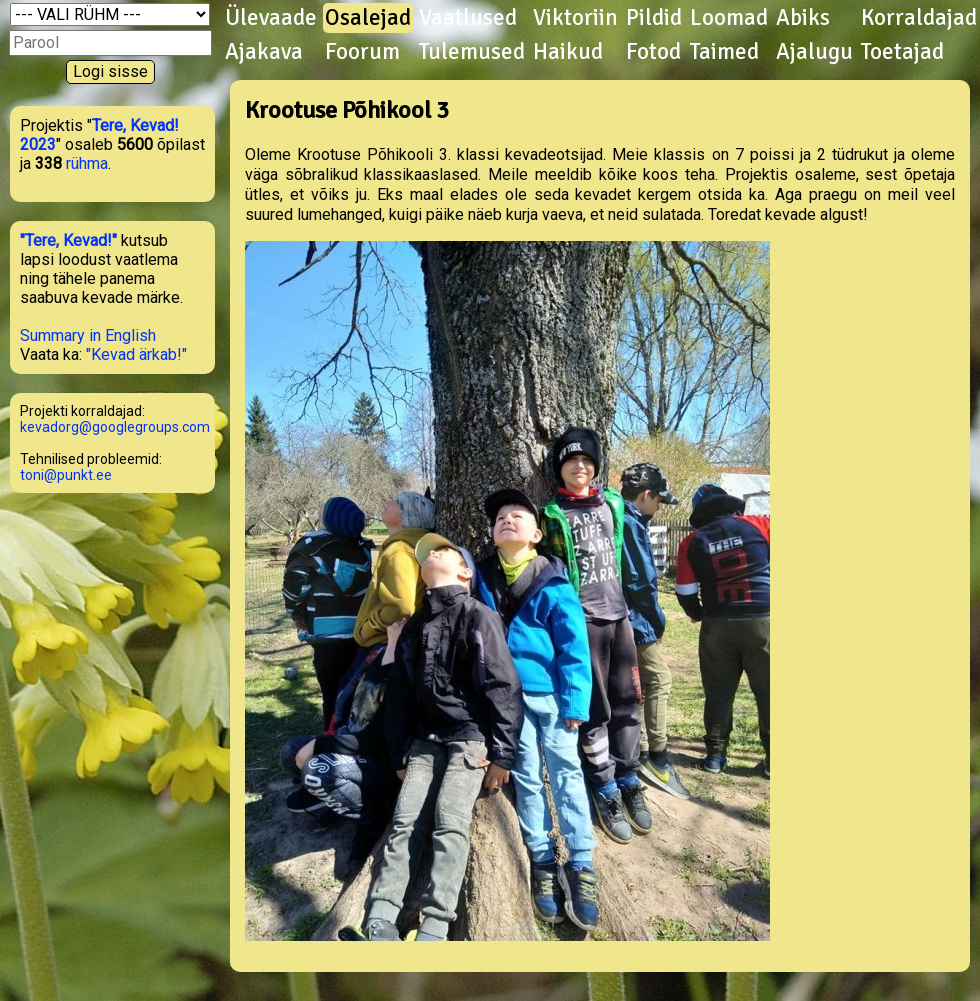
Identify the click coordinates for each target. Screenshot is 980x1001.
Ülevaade (271, 18)
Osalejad (368, 18)
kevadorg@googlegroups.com (115, 427)
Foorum (362, 52)
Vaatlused (468, 18)
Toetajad (902, 52)
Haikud (568, 52)
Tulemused (472, 52)
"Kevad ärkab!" (136, 354)
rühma (87, 163)
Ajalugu (814, 52)
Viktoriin (575, 18)
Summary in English (88, 335)
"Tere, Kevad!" (68, 240)
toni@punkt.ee (66, 475)
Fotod (653, 52)
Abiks (803, 18)
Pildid (654, 18)
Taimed (724, 52)
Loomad (729, 18)
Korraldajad (919, 18)
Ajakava (264, 52)
